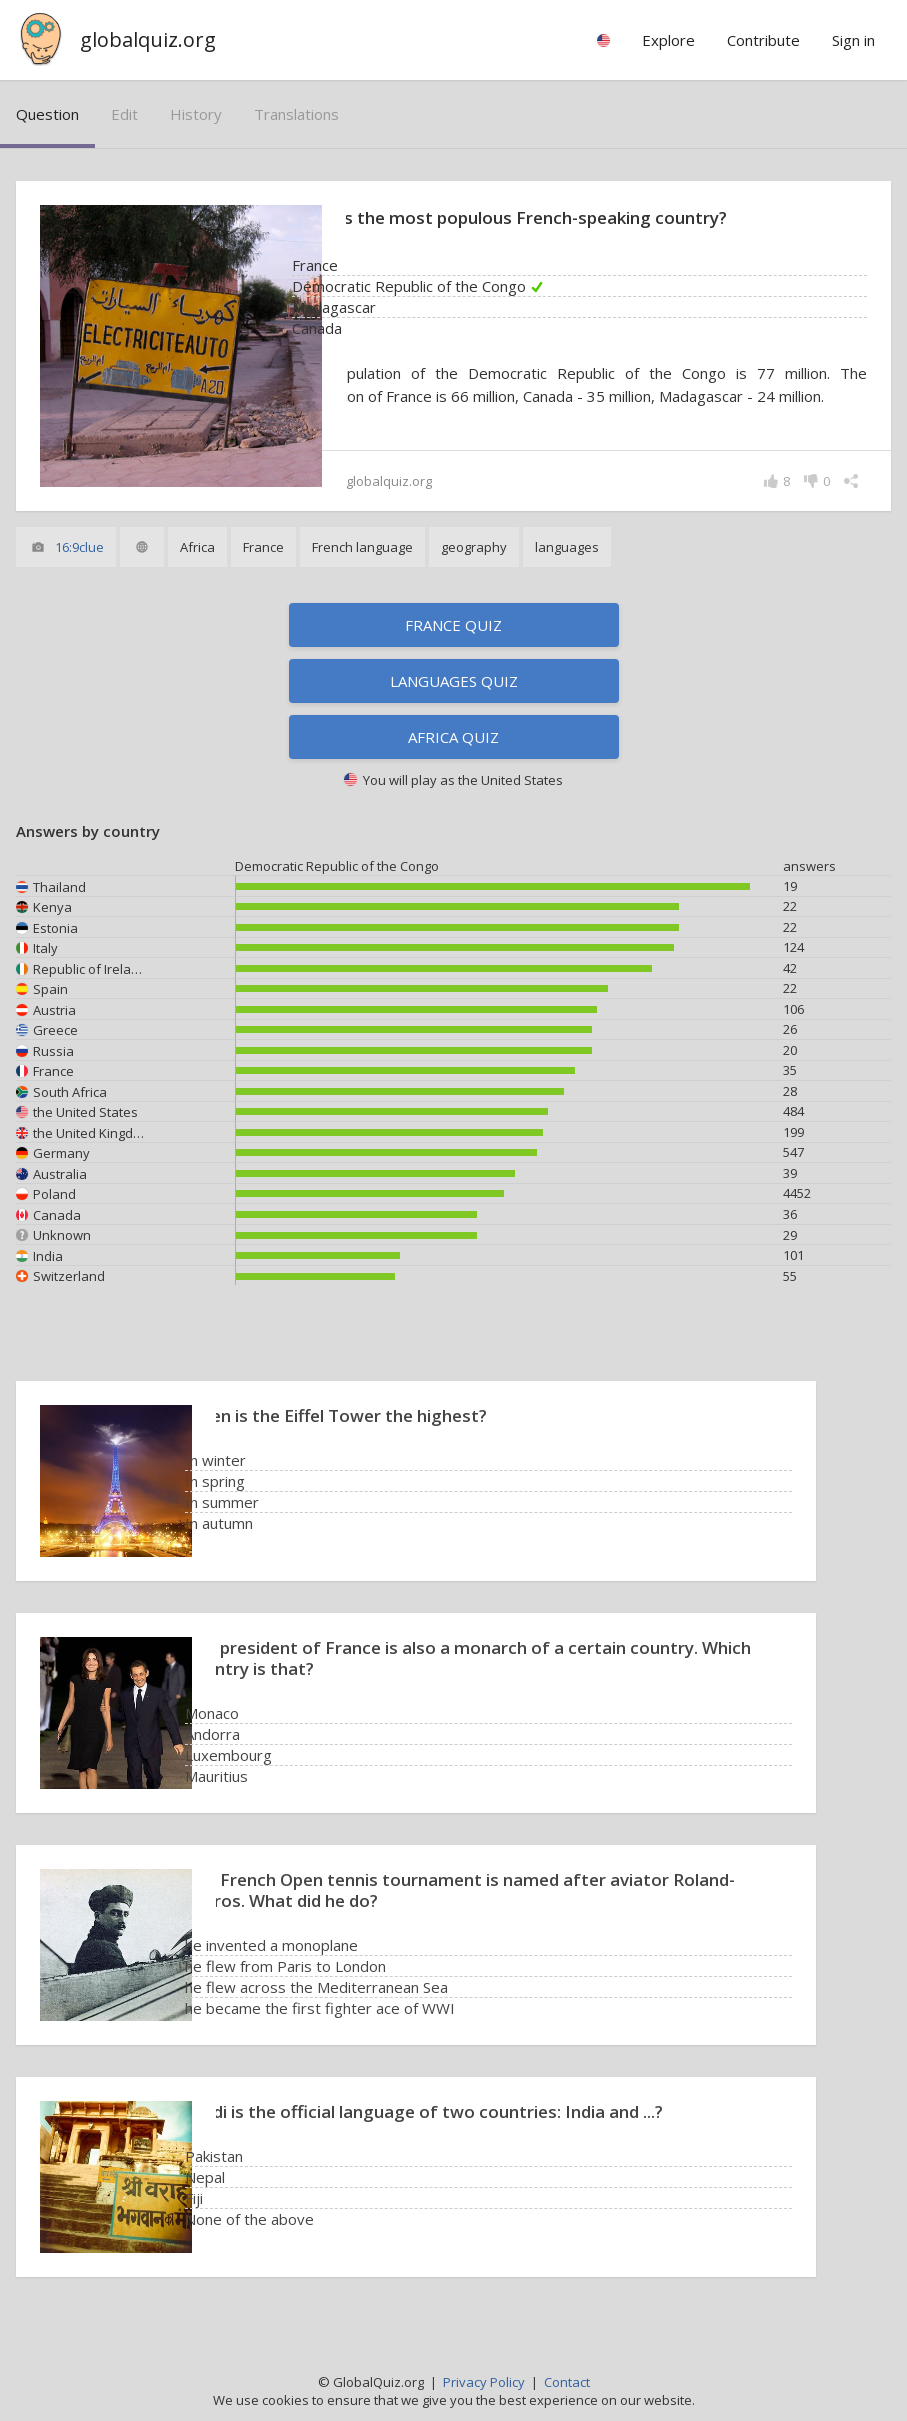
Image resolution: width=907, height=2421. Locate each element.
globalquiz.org (148, 39)
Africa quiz (453, 739)
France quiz (453, 627)
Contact (567, 2382)
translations (296, 114)
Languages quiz (454, 683)
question (47, 114)
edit (124, 114)
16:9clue (79, 549)
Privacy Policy (484, 2382)
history (196, 114)
